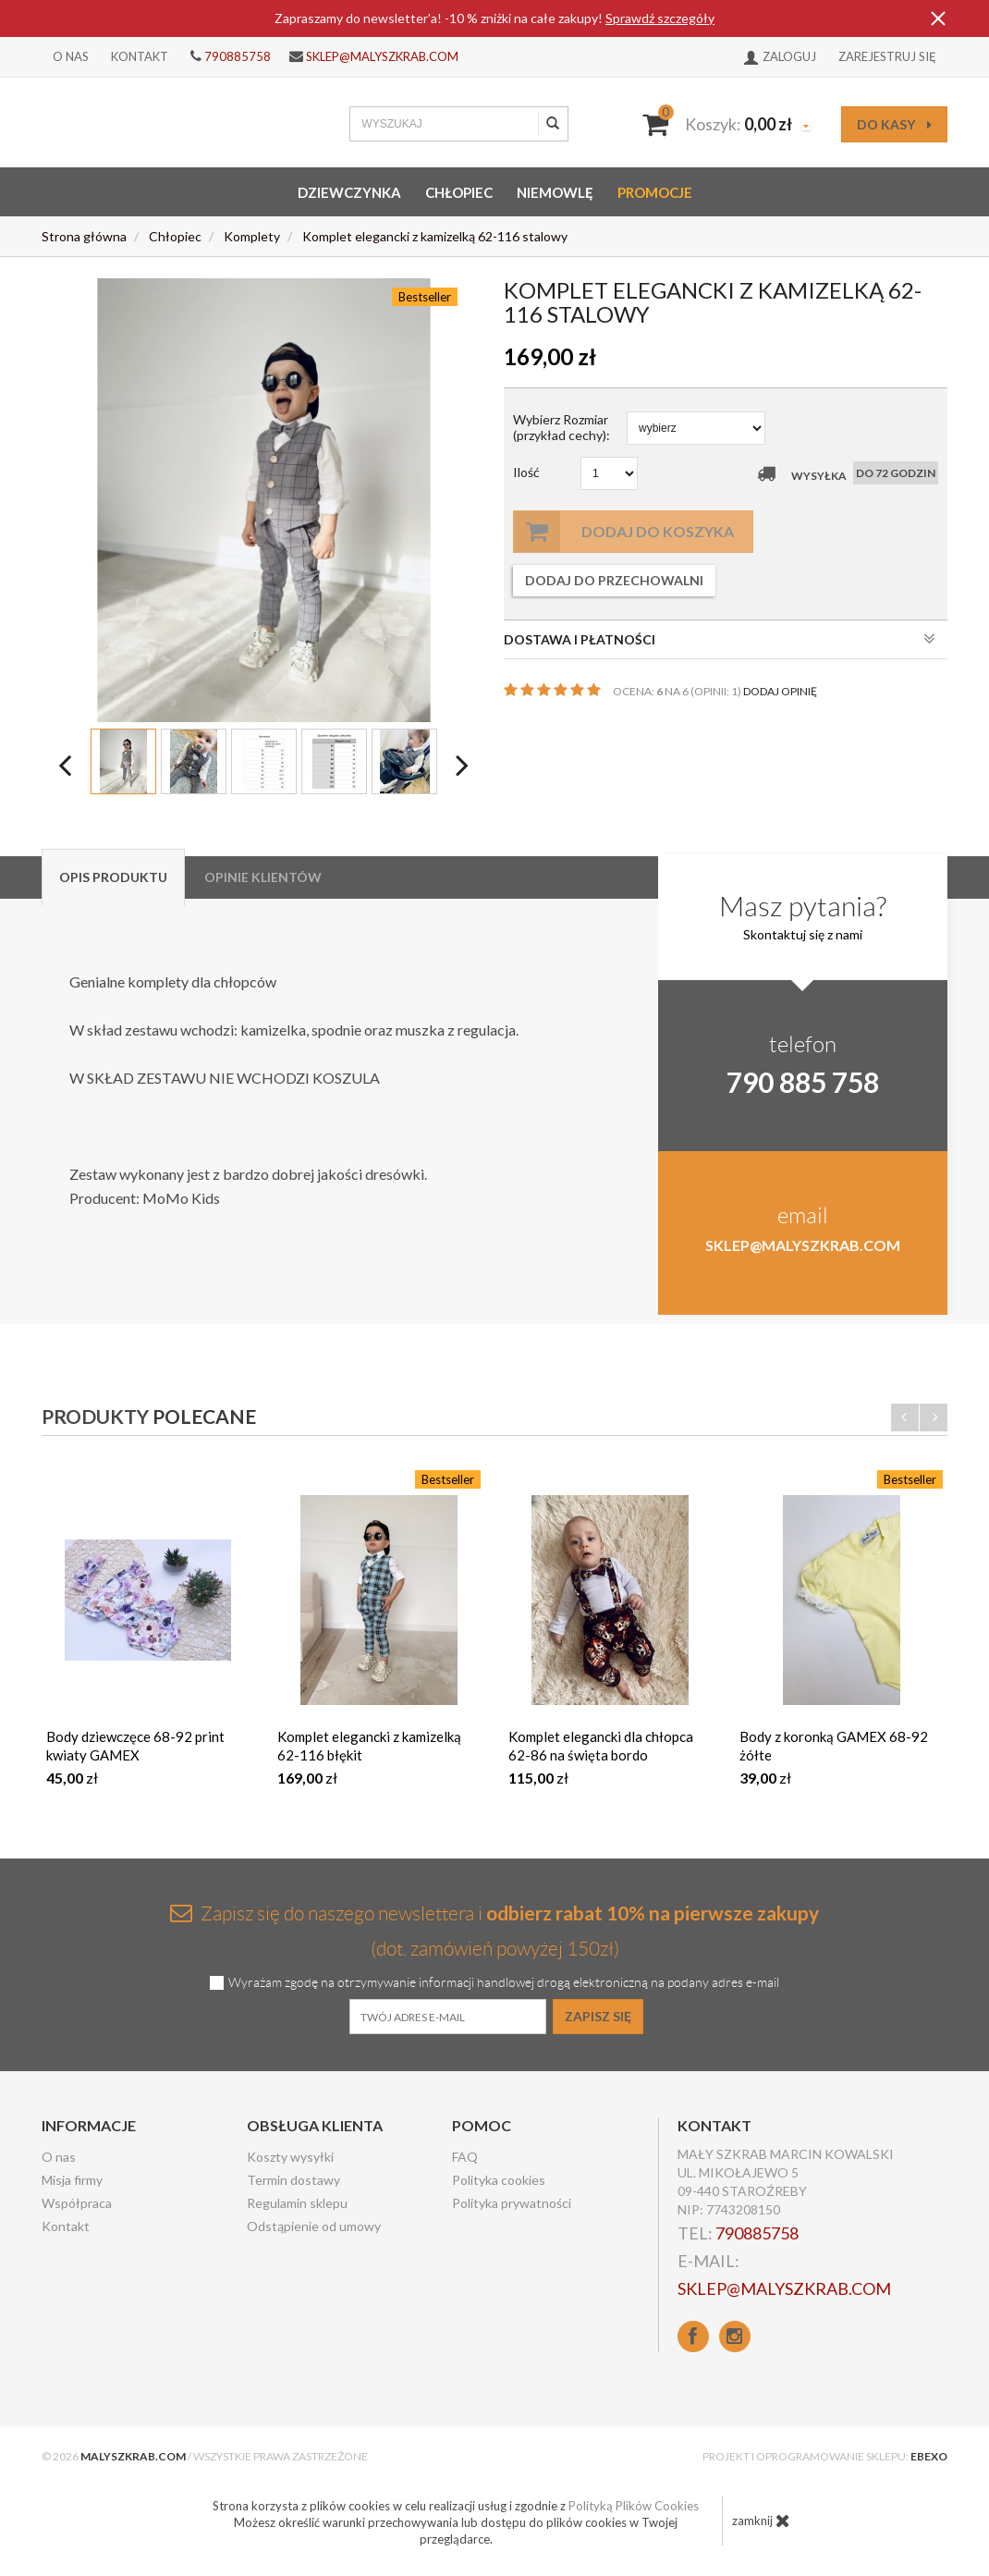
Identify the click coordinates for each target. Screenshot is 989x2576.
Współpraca (77, 2203)
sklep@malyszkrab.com (382, 56)
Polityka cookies (498, 2180)
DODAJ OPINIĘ (780, 691)
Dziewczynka (349, 191)
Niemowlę (555, 191)
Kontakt (139, 56)
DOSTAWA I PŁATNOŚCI (719, 639)
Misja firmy (72, 2180)
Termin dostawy (293, 2180)
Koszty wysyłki (290, 2157)
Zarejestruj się (887, 56)
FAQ (465, 2157)
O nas (71, 56)
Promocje (654, 192)
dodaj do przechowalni (614, 580)
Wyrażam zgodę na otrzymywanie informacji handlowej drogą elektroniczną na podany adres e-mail (503, 1983)
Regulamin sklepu (297, 2203)
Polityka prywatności (511, 2203)
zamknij (761, 2520)
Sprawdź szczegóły (659, 18)
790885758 (237, 56)
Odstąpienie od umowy (314, 2226)
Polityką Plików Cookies (633, 2505)
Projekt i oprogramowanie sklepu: (824, 2456)
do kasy (894, 124)
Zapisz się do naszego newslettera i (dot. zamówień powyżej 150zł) (494, 1930)
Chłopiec (459, 191)
